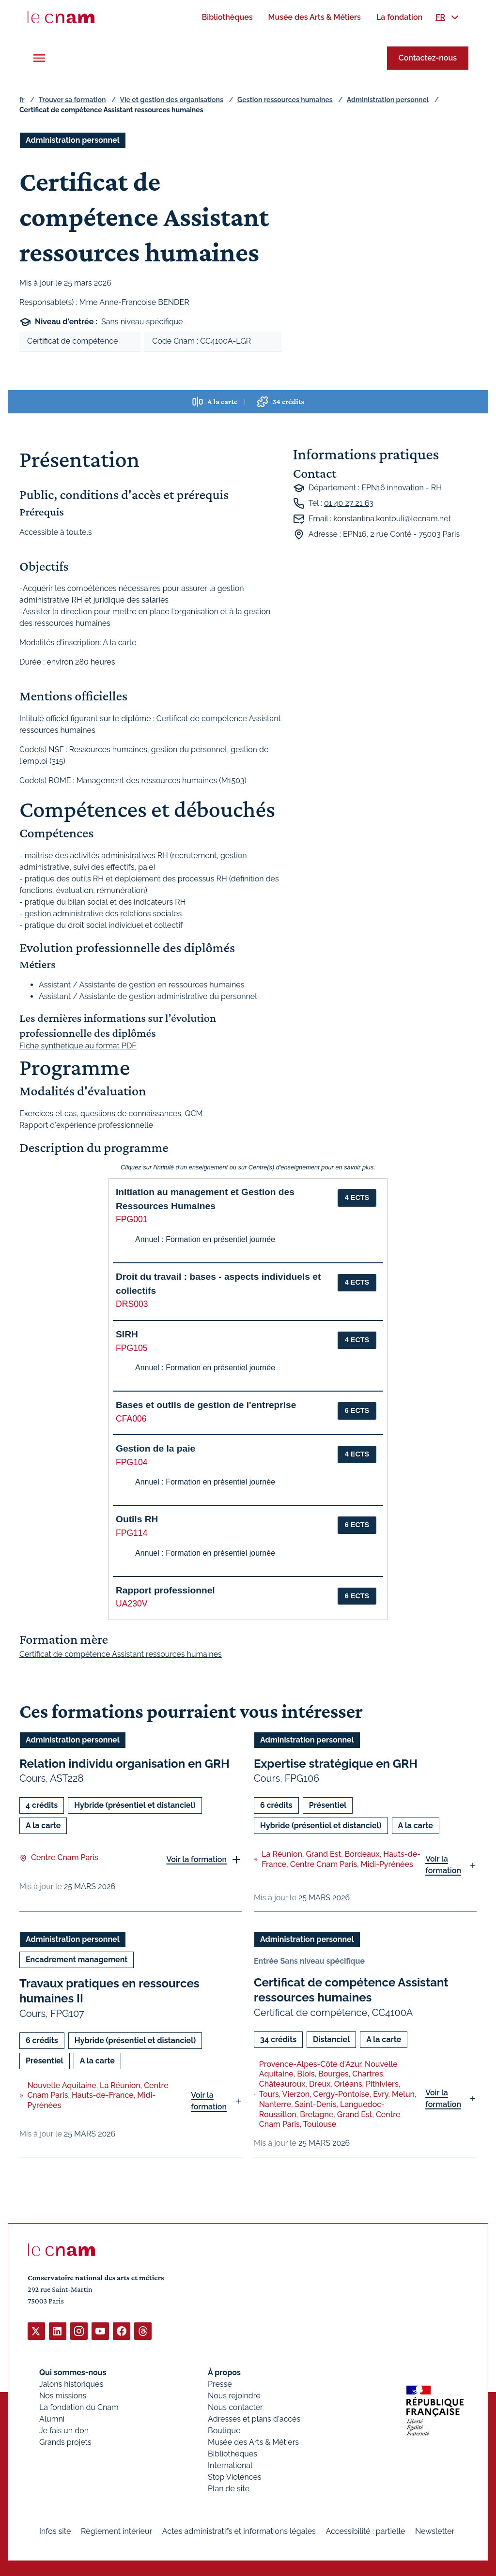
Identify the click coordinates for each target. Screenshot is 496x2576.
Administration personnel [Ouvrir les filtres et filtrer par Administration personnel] (73, 140)
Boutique (224, 2430)
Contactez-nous (428, 57)
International (230, 2465)
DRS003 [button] (132, 1304)
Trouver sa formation (72, 100)
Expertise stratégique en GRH (336, 1764)
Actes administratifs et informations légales (239, 2530)
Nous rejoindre (234, 2395)
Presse (220, 2383)
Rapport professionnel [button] (165, 1590)
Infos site (55, 2530)
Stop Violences (235, 2476)
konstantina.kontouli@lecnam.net (391, 518)
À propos (224, 2372)
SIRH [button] (127, 1334)
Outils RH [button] (137, 1519)
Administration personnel (388, 100)
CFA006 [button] (131, 1419)
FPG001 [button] (132, 1219)
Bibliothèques (232, 2453)
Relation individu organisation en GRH (124, 1764)
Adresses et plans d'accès (254, 2418)
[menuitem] (227, 17)
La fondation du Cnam (79, 2406)
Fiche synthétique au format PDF (78, 1046)
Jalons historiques (71, 2383)
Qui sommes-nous (73, 2372)
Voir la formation (196, 1859)
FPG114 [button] (132, 1533)
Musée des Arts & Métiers (253, 2441)
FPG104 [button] (132, 1462)
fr (21, 100)
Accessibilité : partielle (365, 2530)
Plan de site (228, 2488)
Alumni (51, 2418)
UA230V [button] (132, 1603)
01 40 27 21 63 (348, 503)
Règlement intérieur (116, 2530)
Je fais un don (64, 2430)
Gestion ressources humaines (285, 100)
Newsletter (434, 2530)
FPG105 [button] (132, 1348)
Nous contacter (235, 2406)
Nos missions (62, 2395)
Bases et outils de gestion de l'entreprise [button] (206, 1405)
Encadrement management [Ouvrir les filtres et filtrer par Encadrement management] (76, 1959)
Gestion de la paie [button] (155, 1448)
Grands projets (65, 2441)
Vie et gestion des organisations (171, 100)
